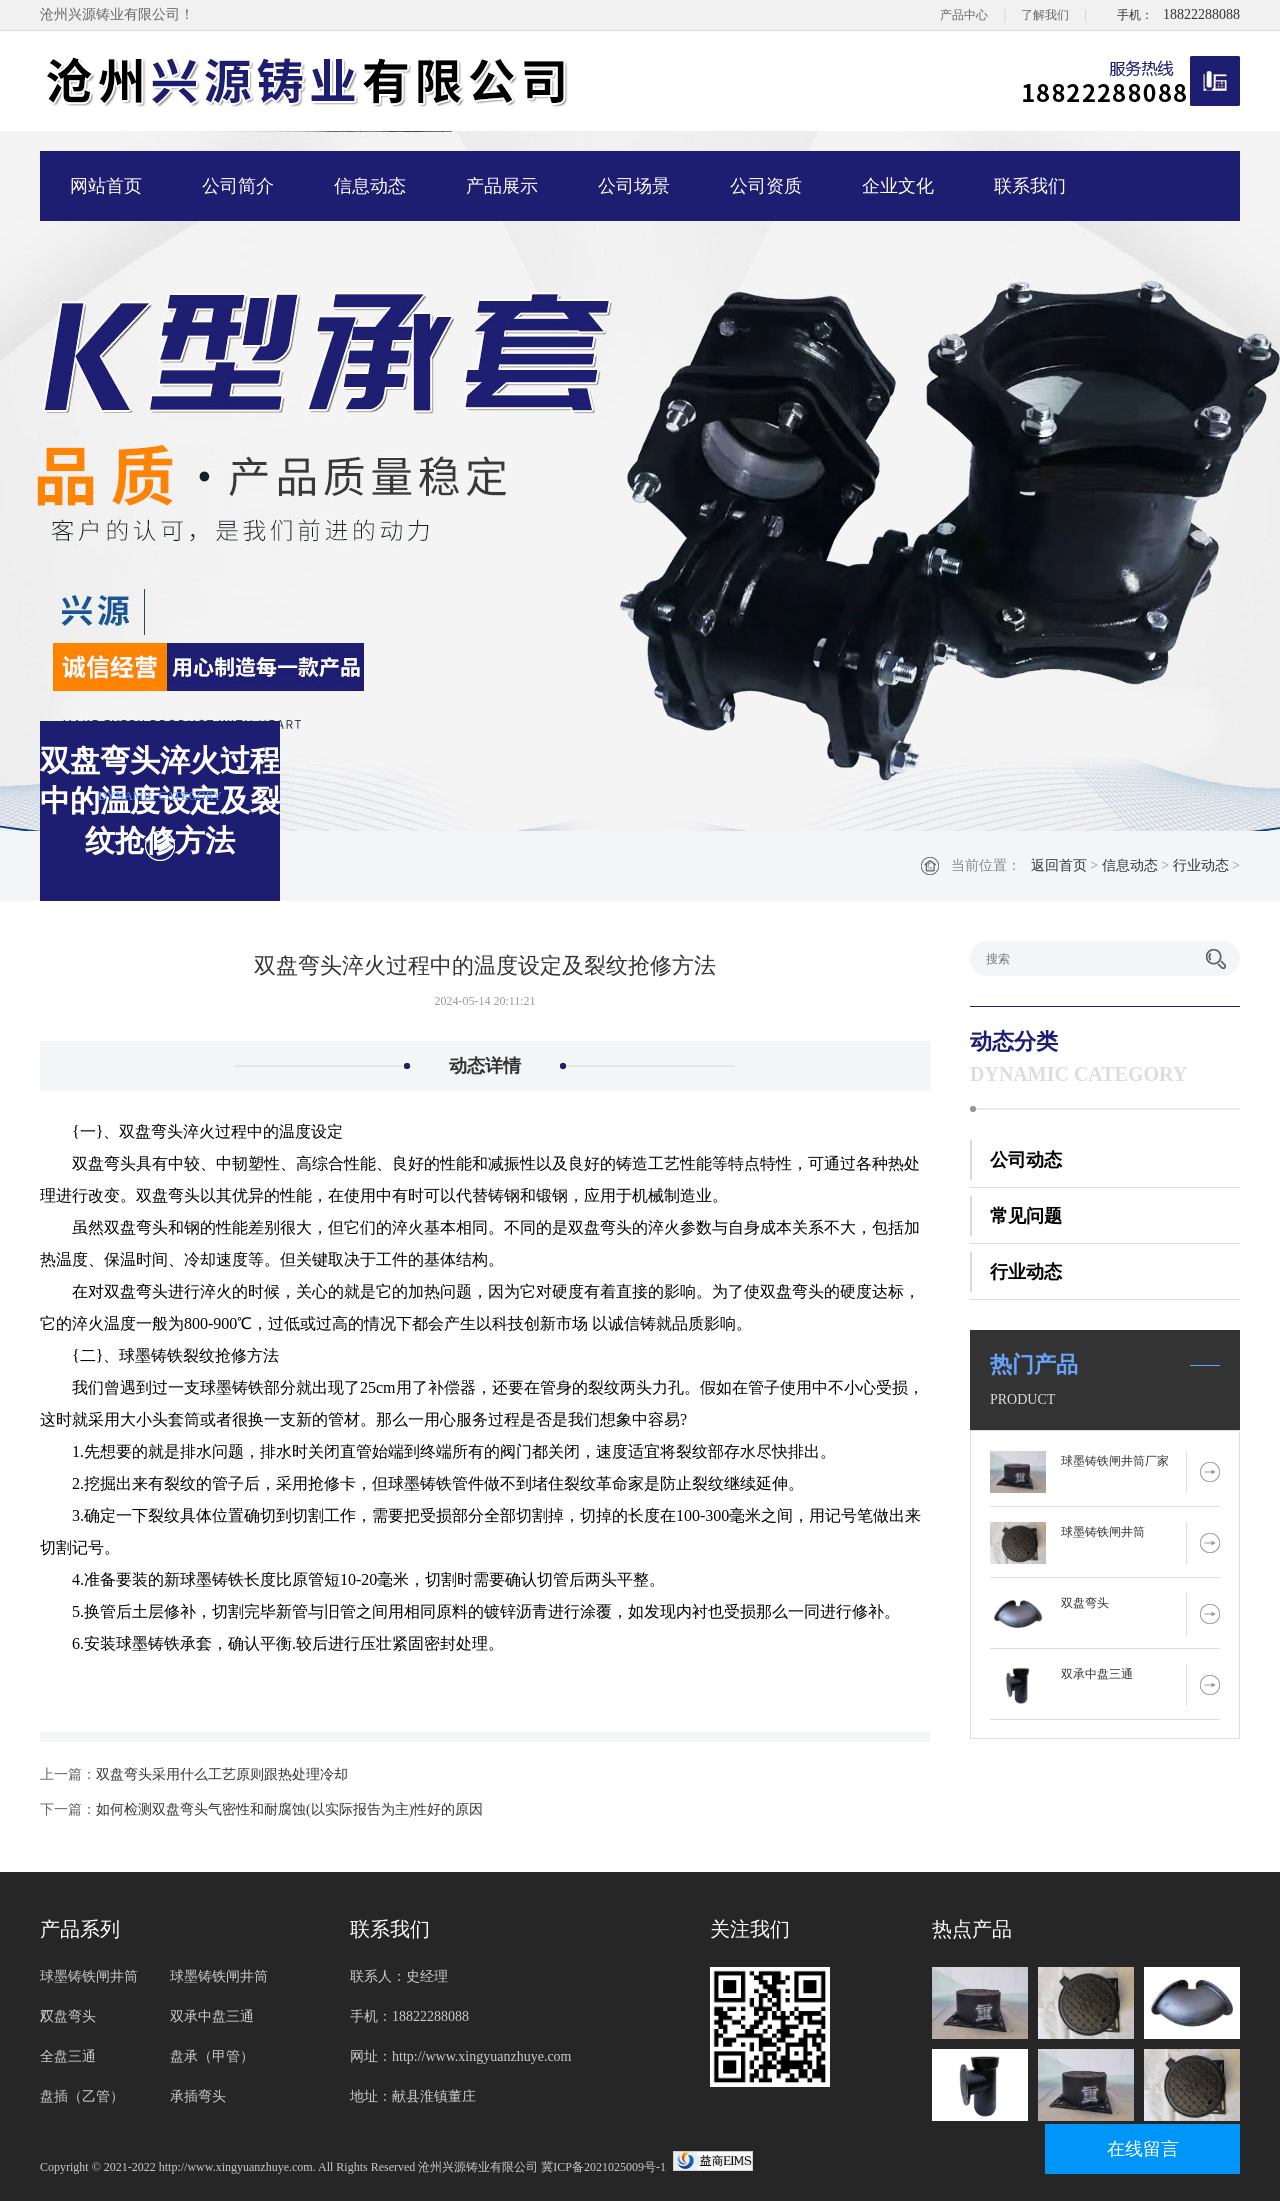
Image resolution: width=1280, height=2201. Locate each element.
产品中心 (964, 15)
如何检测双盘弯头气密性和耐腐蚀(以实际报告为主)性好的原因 (289, 1809)
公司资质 (766, 186)
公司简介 (238, 186)
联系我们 (1030, 186)
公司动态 (1026, 1160)
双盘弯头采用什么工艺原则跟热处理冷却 (222, 1774)
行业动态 (1201, 865)
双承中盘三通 (1097, 1674)
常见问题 (1026, 1216)
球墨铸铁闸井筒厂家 (1115, 1461)
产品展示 (502, 186)
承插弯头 (198, 2096)
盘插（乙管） (82, 2096)
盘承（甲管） (212, 2056)
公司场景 (634, 186)
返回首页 (1059, 865)
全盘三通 (68, 2056)
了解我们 (1045, 15)
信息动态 (370, 186)
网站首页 (106, 186)
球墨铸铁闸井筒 (1103, 1532)
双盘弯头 (1085, 1603)
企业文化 (898, 186)
